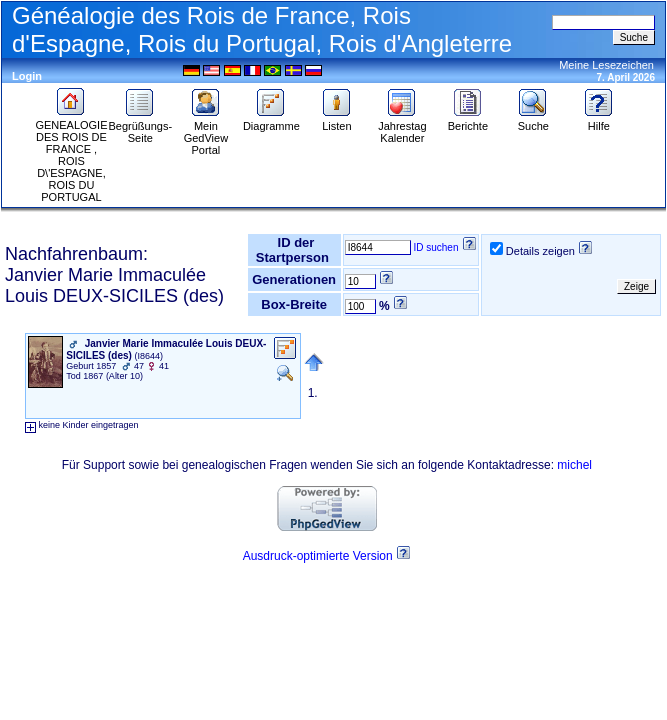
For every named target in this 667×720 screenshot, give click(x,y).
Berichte (468, 121)
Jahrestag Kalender (402, 127)
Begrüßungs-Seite (141, 127)
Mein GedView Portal (206, 133)
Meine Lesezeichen (606, 65)
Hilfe (599, 121)
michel (574, 465)
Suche (533, 121)
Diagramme (271, 121)
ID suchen (435, 247)
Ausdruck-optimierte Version (318, 556)
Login (27, 76)
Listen (337, 121)
